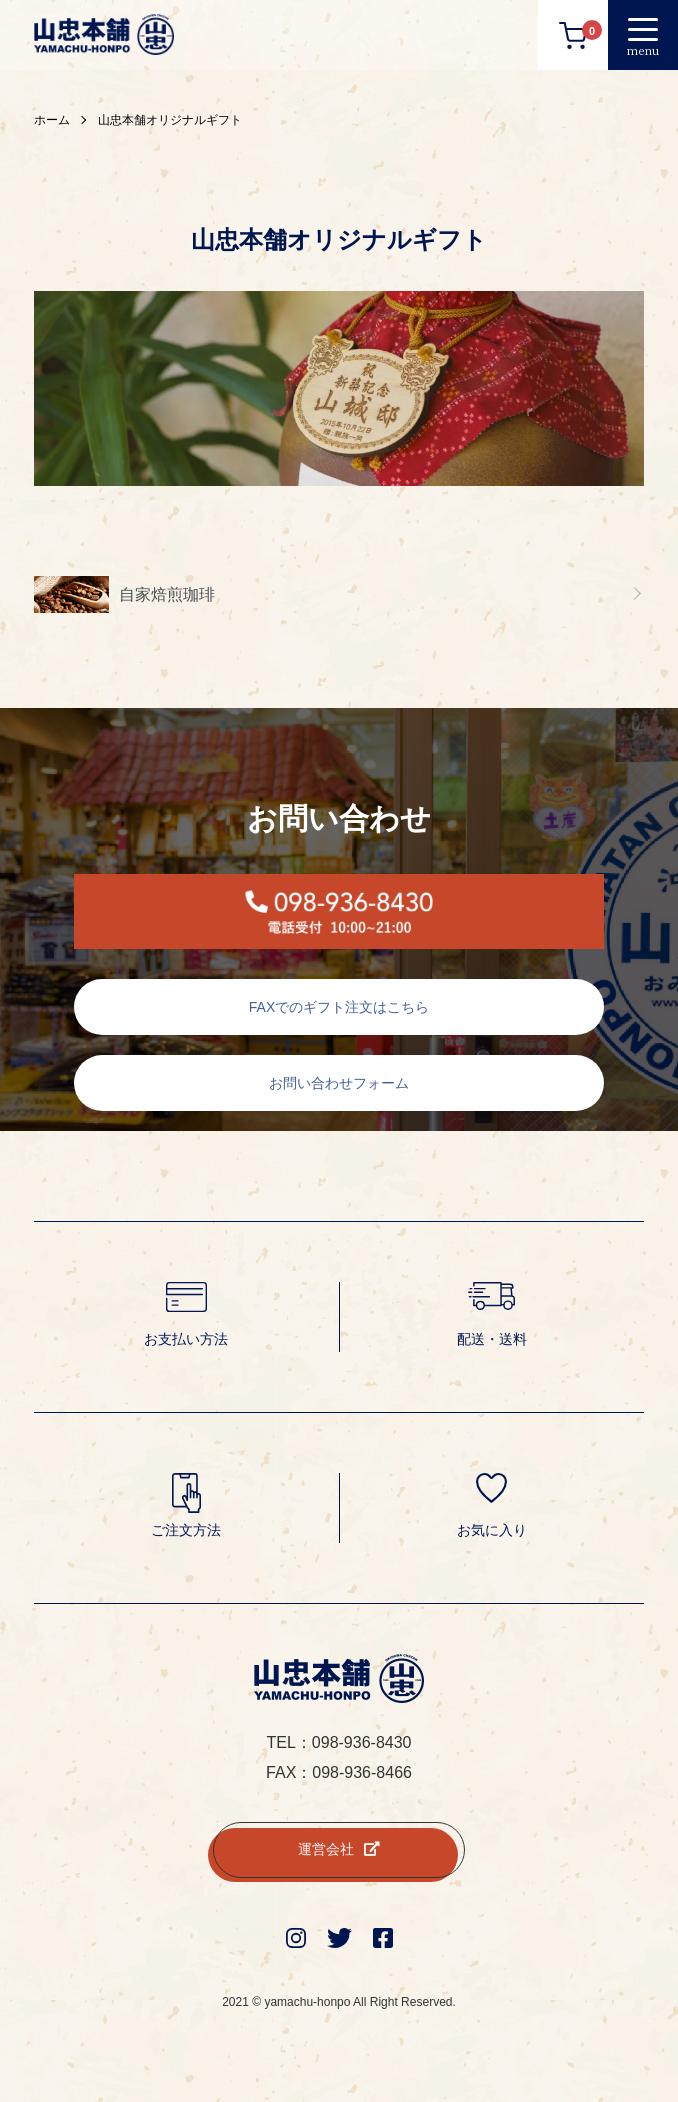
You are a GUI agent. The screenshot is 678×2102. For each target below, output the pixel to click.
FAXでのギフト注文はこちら (339, 1007)
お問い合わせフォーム (339, 1083)
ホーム (52, 120)
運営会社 (339, 1849)
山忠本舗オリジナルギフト (170, 120)
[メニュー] (643, 35)
